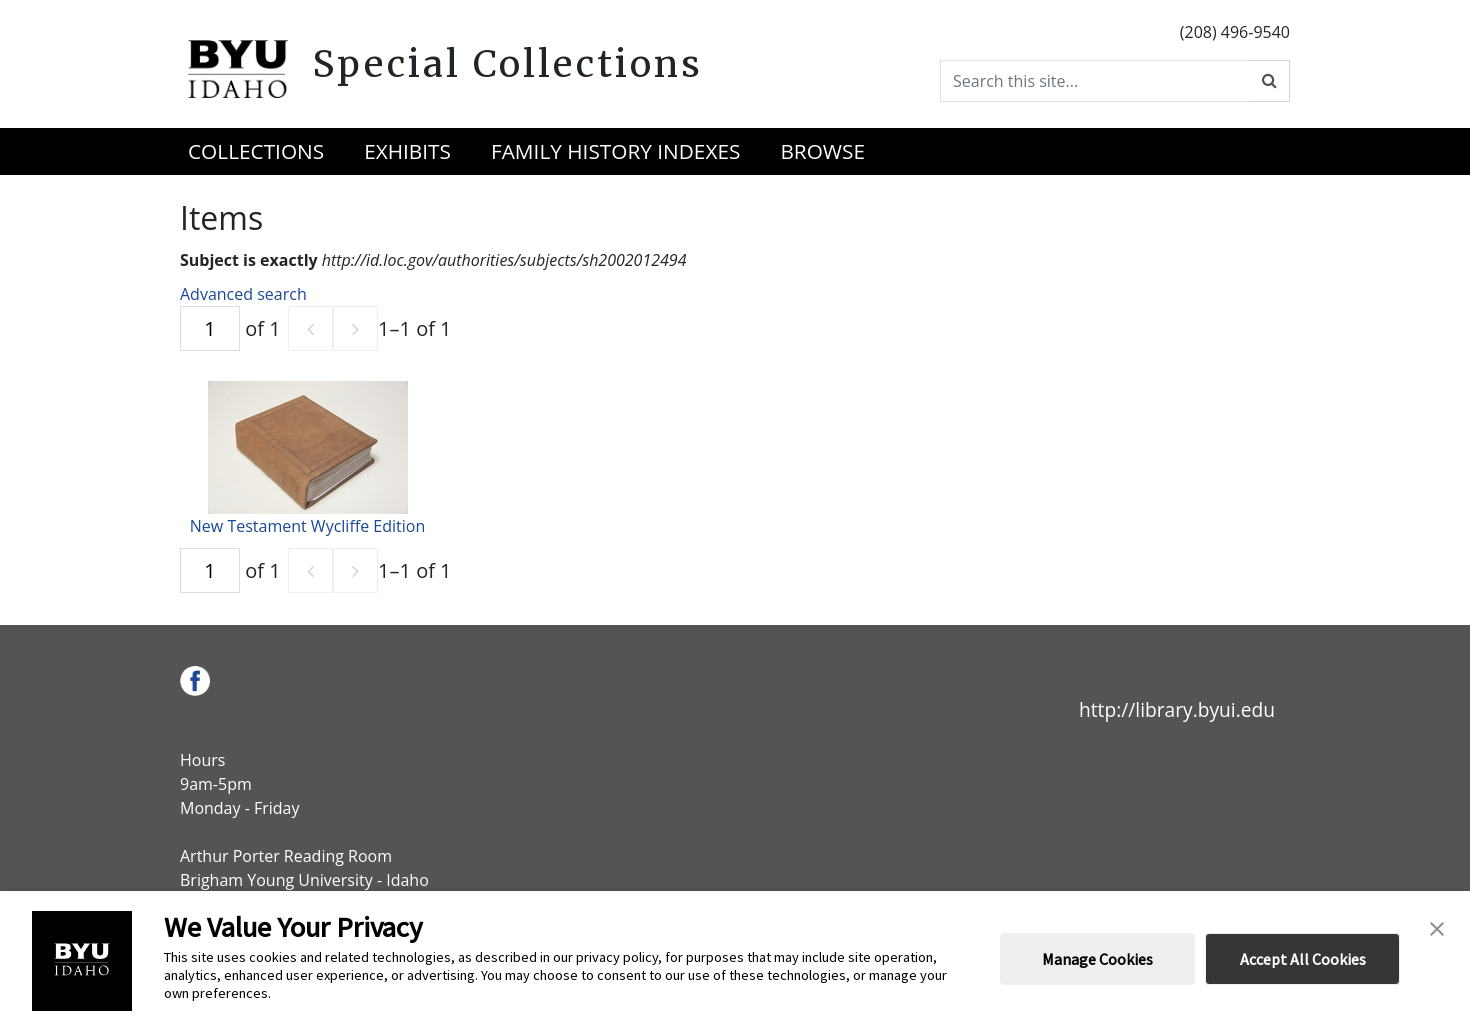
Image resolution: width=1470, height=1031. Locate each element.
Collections (256, 151)
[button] (1437, 927)
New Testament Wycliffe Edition (307, 526)
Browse (822, 151)
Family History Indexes (615, 151)
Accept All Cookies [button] (1303, 959)
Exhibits (407, 151)
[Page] (210, 328)
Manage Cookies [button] (1097, 959)
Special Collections (507, 64)
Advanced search (243, 294)
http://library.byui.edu (1177, 709)
